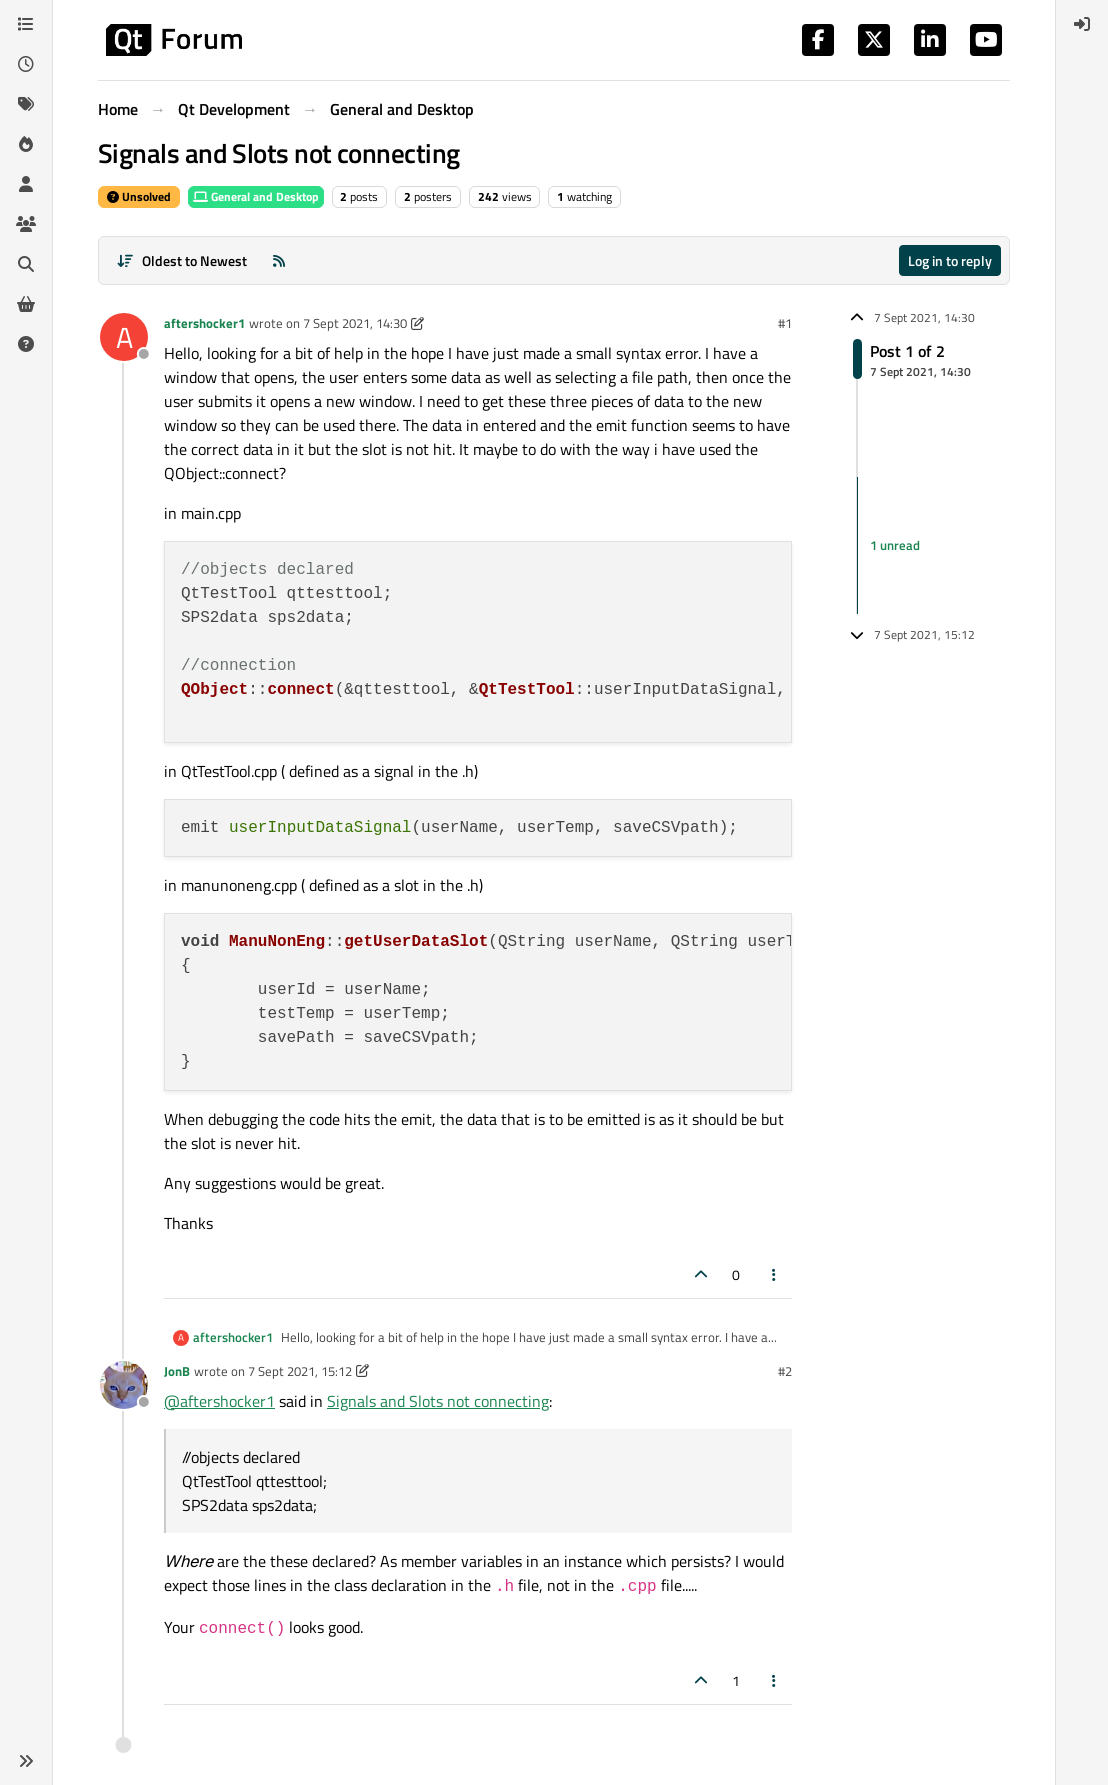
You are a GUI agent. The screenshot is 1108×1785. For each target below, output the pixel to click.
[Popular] (26, 144)
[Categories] (26, 24)
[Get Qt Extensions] (26, 304)
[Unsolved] (26, 344)
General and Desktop (256, 196)
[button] (26, 1761)
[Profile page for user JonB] (124, 1385)
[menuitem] (1082, 24)
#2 (785, 1371)
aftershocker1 (204, 323)
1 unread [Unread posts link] (895, 545)
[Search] (26, 264)
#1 (785, 323)
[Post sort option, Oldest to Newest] (181, 260)
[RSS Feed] (279, 260)
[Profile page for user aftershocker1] (124, 337)
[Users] (26, 184)
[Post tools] (775, 1274)
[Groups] (26, 224)
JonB (177, 1371)
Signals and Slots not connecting (438, 1401)
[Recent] (26, 64)
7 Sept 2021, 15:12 (300, 1371)
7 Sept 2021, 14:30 (355, 323)
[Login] (1082, 24)
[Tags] (26, 104)
